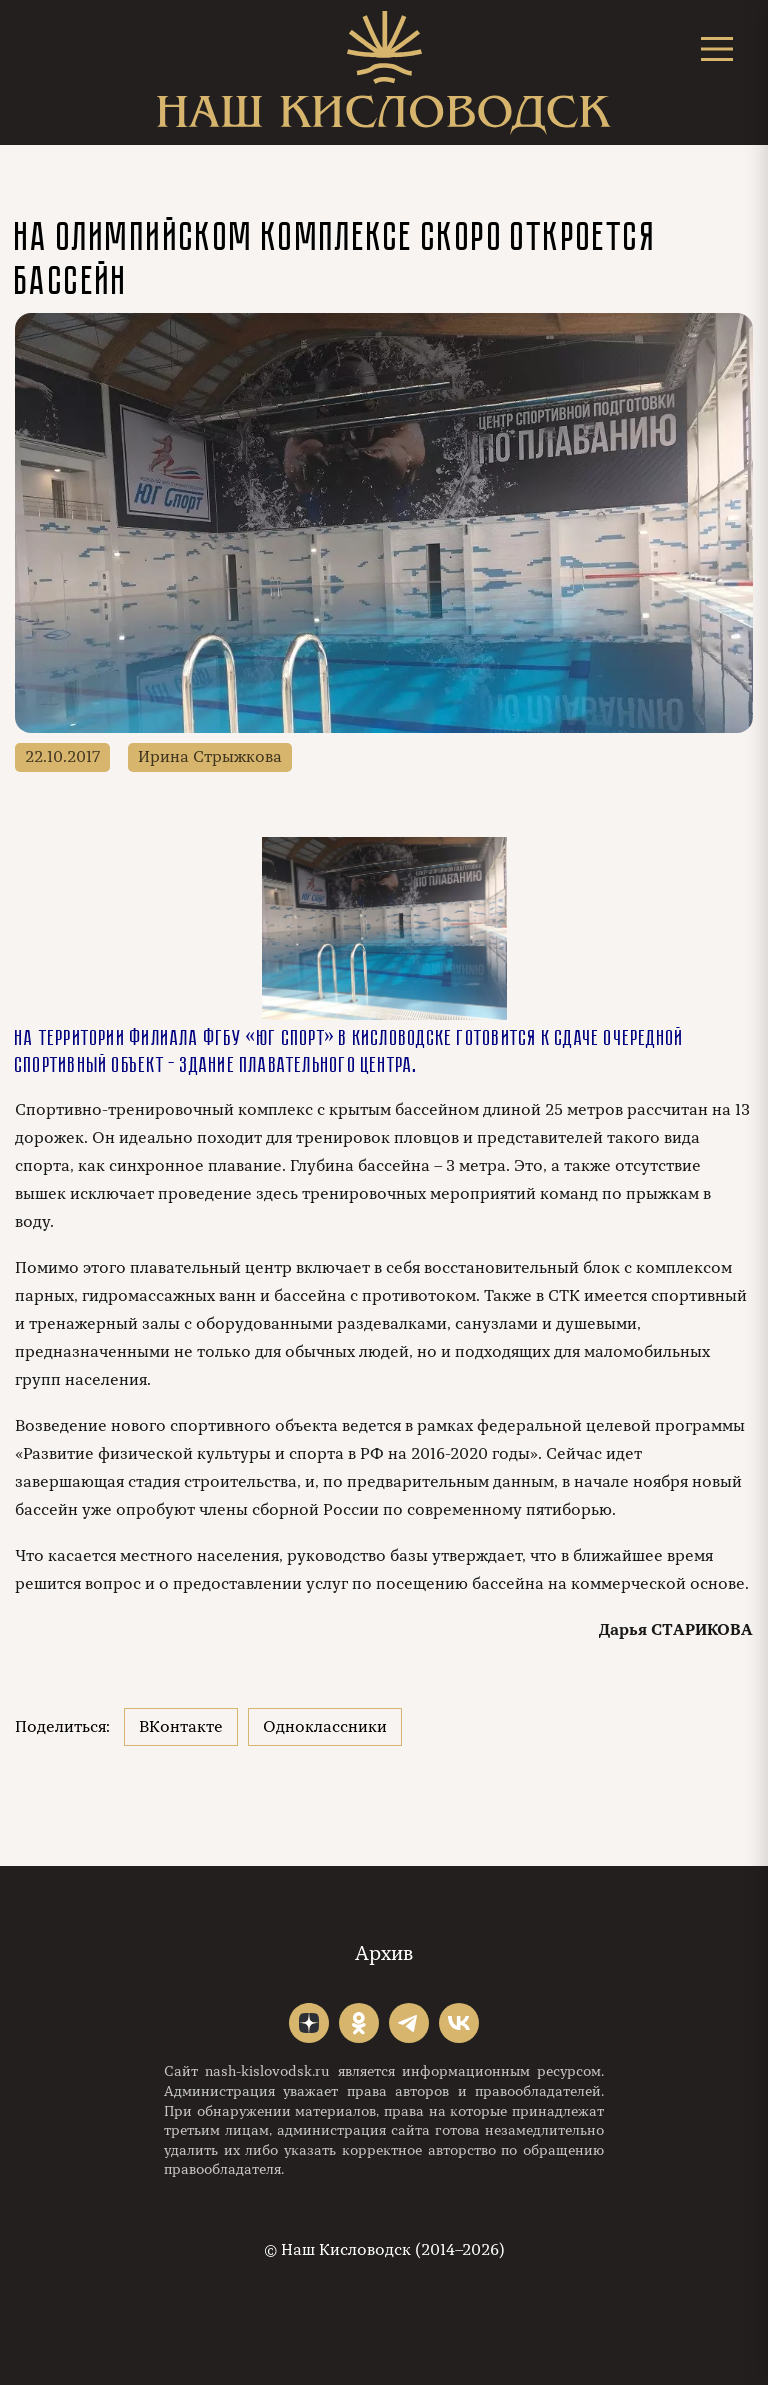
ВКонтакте (181, 1727)
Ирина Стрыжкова (210, 757)
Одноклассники (325, 1727)
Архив (384, 1953)
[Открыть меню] (717, 48)
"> (309, 2023)
